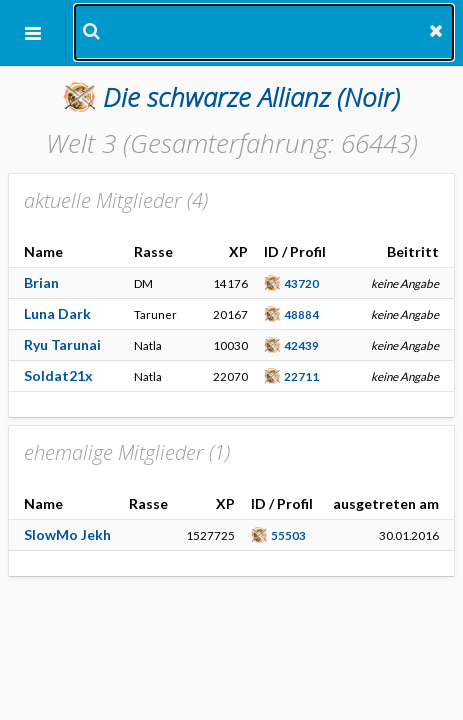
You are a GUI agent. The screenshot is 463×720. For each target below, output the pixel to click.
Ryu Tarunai (62, 344)
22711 (301, 376)
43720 (301, 283)
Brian (41, 282)
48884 (301, 314)
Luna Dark (57, 313)
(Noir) (251, 97)
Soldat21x (58, 375)
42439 (301, 345)
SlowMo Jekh (67, 534)
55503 (288, 535)
